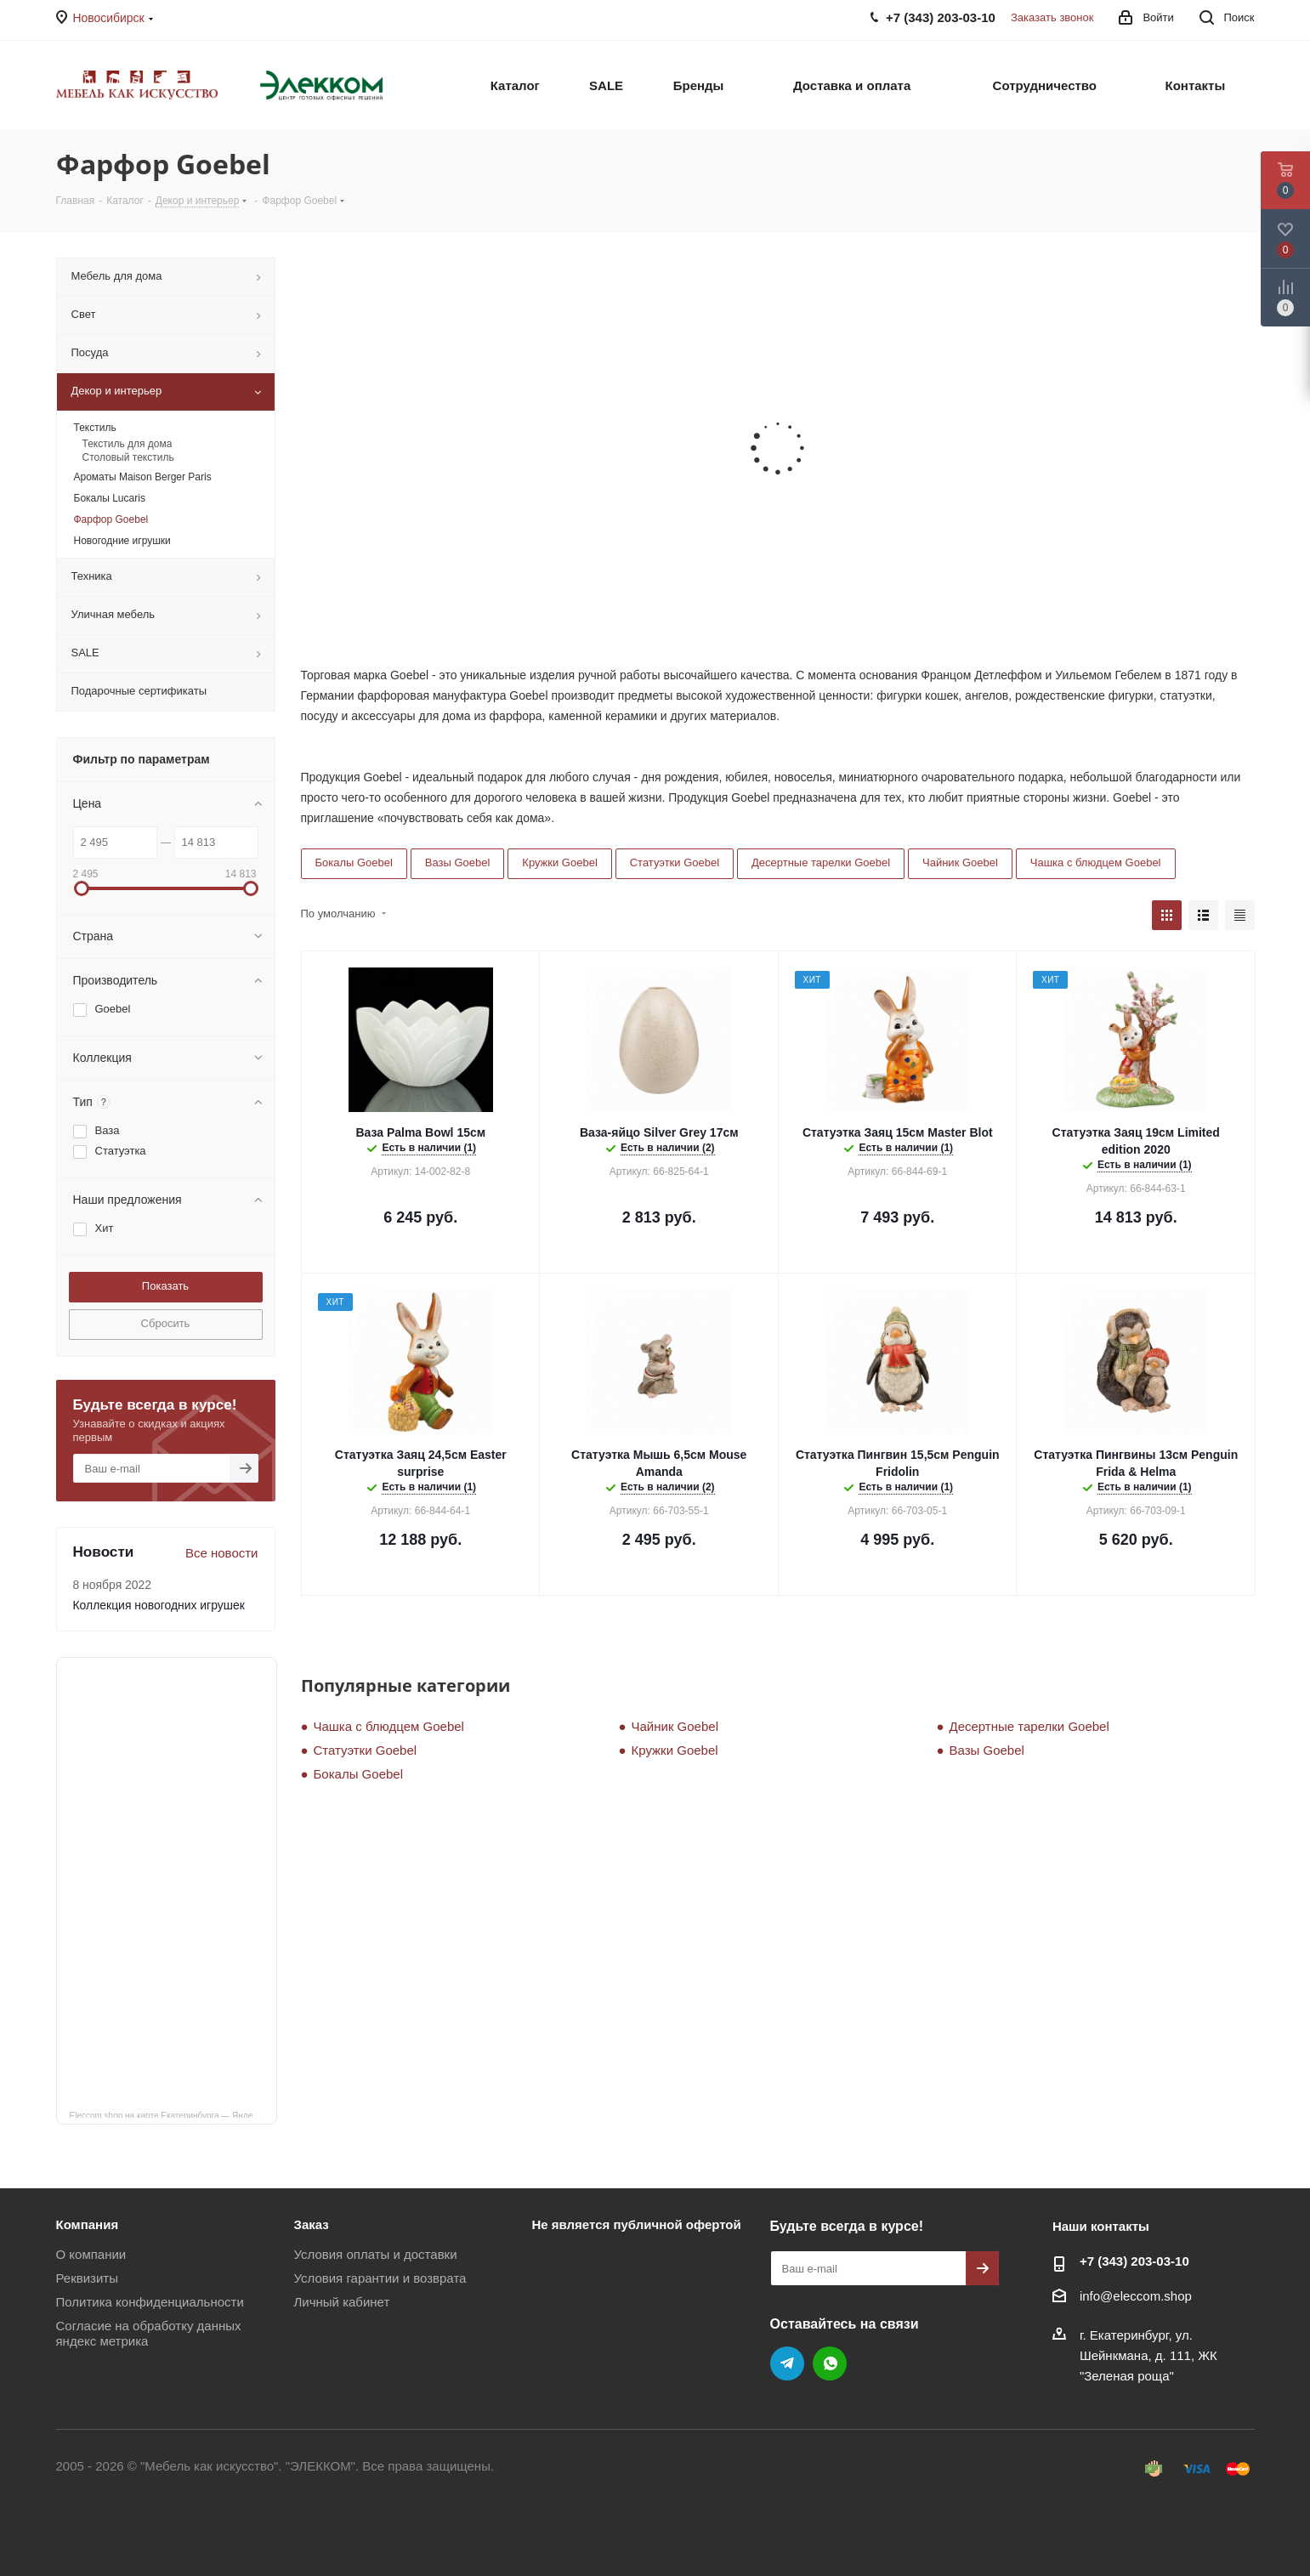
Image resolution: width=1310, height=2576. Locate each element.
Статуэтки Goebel (674, 862)
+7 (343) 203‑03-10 (1134, 2261)
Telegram (787, 2363)
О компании (91, 2254)
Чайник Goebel (960, 862)
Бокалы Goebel (354, 862)
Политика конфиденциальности (150, 2302)
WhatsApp (830, 2363)
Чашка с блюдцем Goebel (1095, 862)
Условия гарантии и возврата (379, 2278)
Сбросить (165, 1323)
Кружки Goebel (559, 862)
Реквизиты (87, 2278)
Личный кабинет (341, 2302)
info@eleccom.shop (1136, 2296)
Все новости (221, 1553)
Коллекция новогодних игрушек (159, 1605)
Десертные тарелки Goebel (820, 862)
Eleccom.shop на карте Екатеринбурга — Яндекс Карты (173, 2114)
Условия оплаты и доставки (375, 2254)
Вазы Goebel (458, 862)
